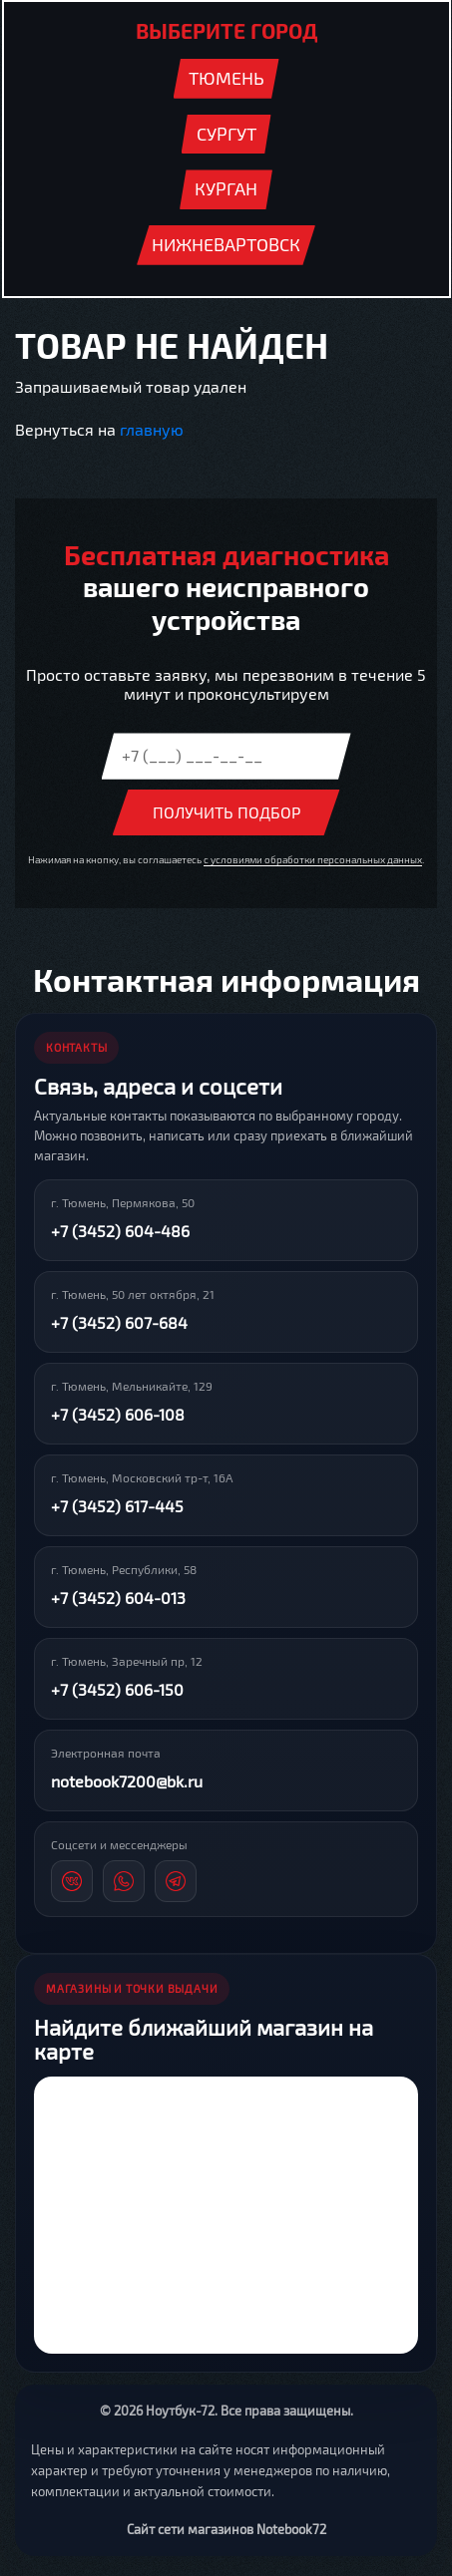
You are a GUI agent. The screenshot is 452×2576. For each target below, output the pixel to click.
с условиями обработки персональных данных (313, 859)
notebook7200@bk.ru (127, 1780)
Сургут (226, 134)
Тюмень (226, 78)
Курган (226, 188)
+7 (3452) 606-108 (118, 1414)
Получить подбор (226, 812)
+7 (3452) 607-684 (119, 1322)
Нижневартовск (226, 244)
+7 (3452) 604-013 (118, 1597)
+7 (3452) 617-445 (117, 1505)
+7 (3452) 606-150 (117, 1689)
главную (152, 429)
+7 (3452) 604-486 (120, 1230)
